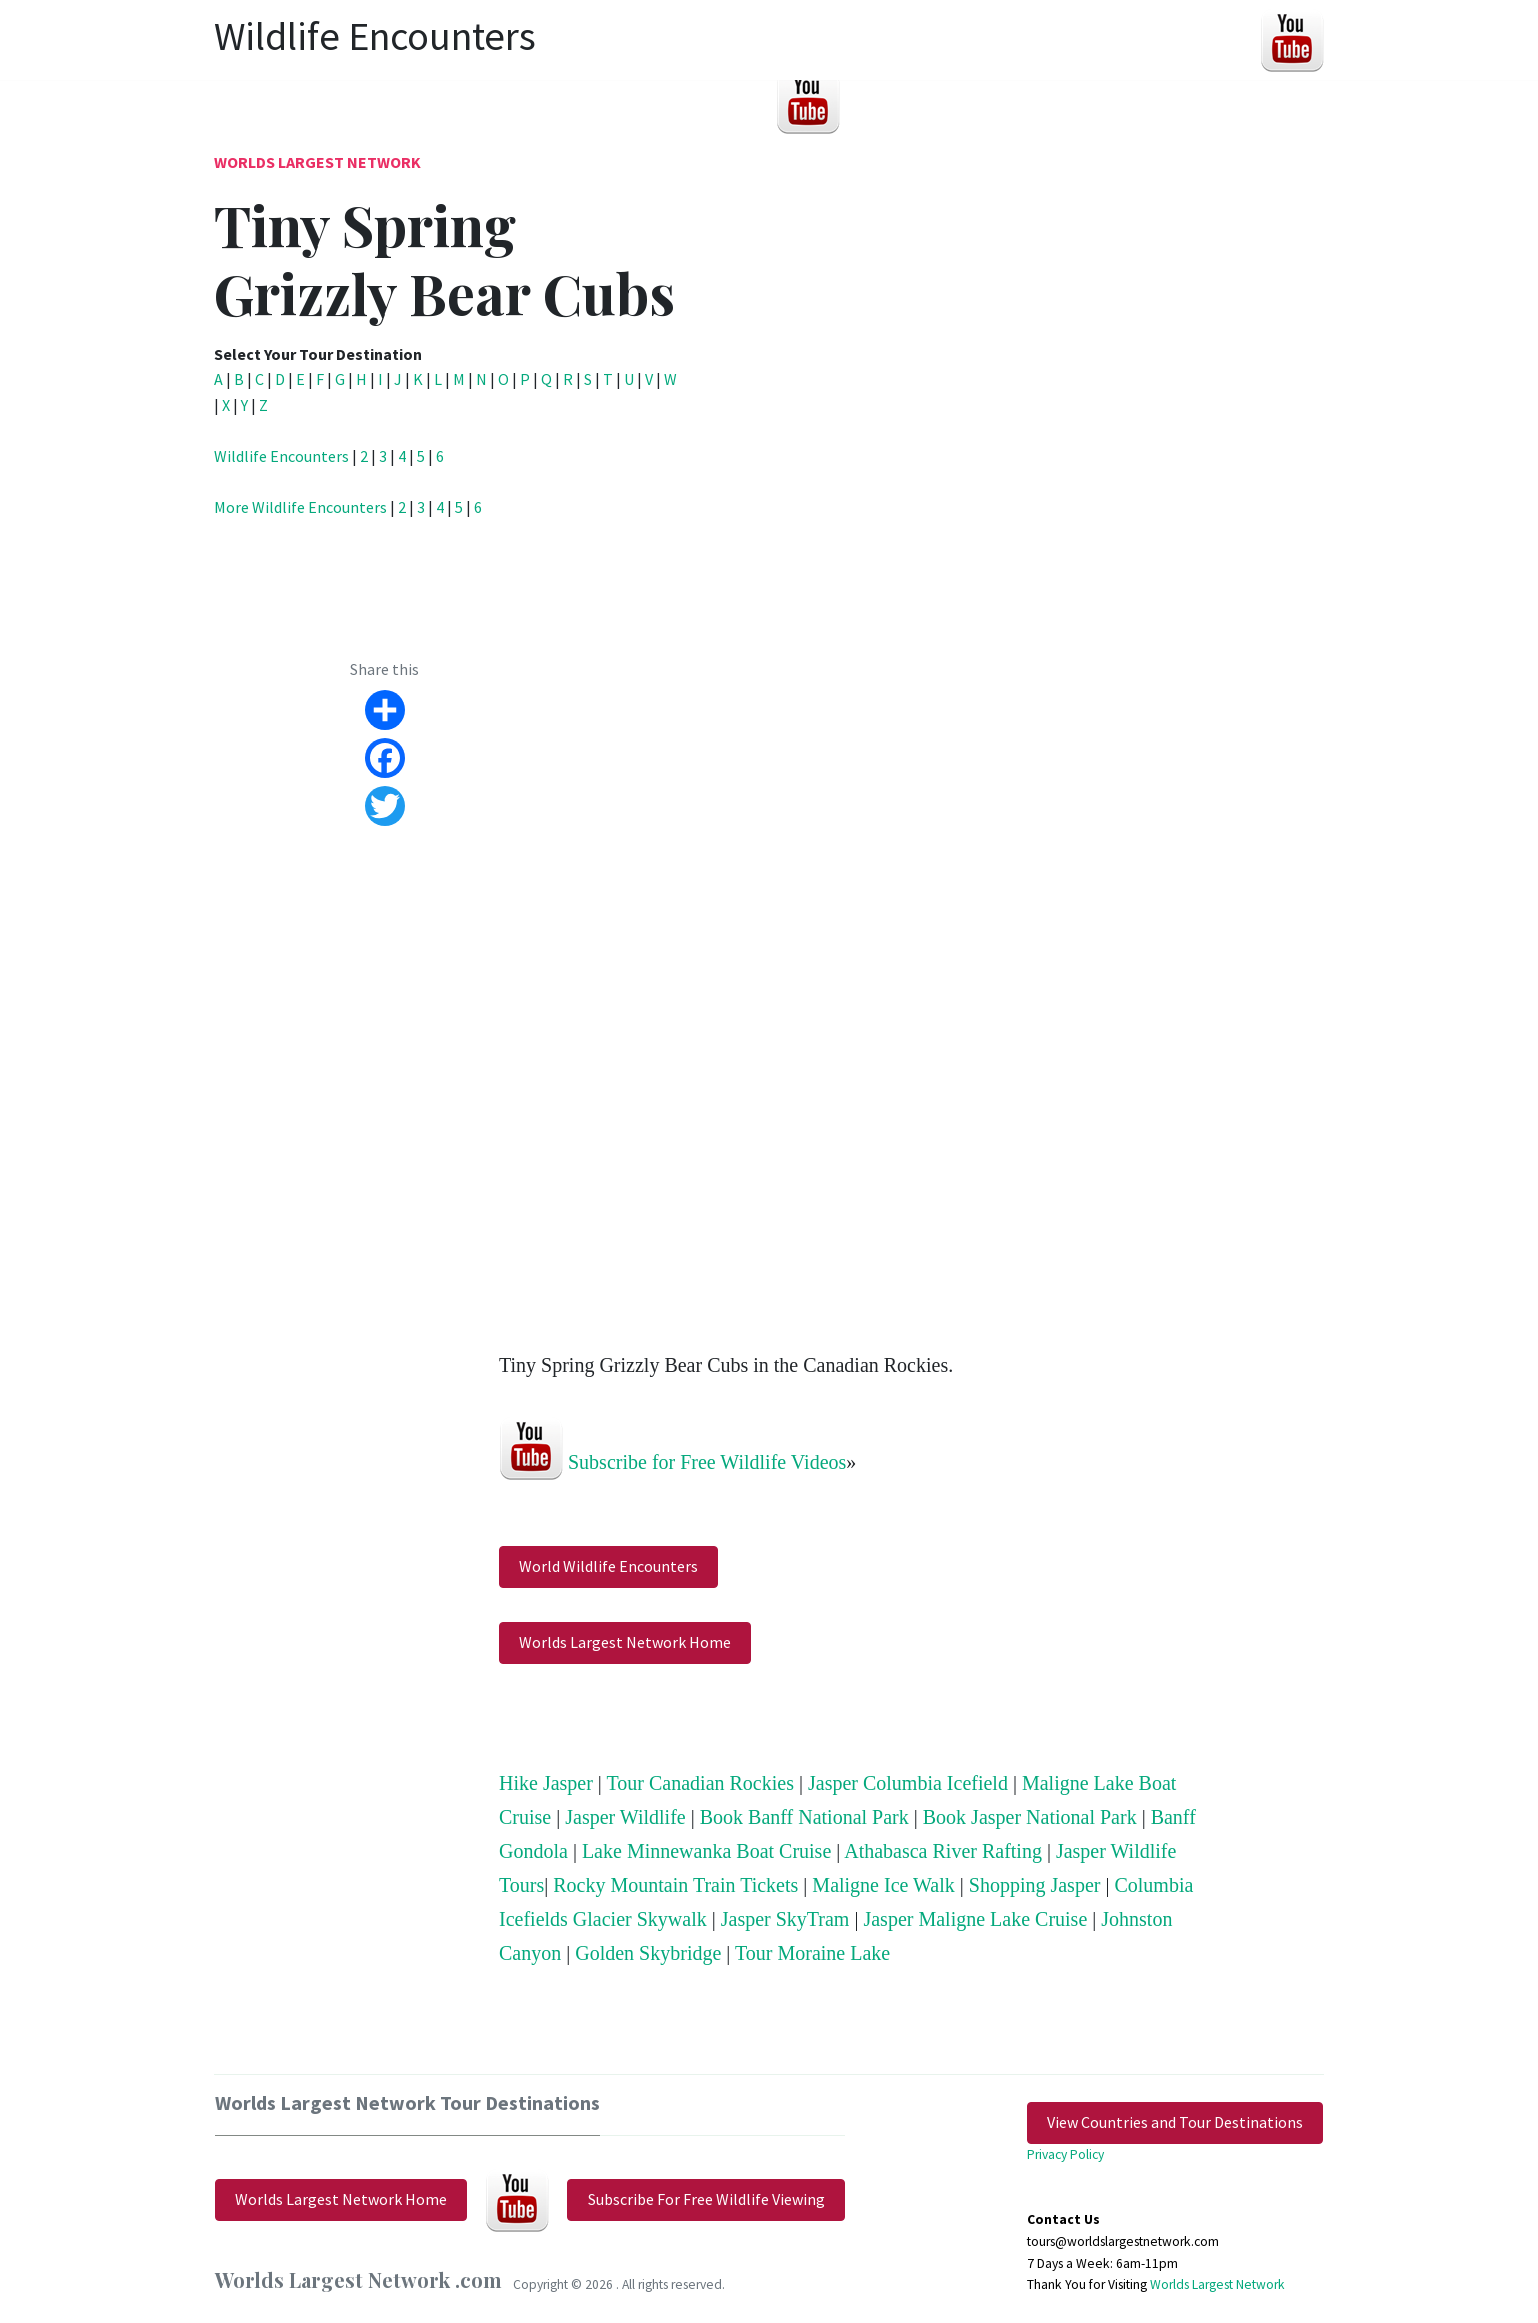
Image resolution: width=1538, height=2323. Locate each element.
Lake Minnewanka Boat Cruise (706, 1851)
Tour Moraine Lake (812, 1953)
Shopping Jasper (1035, 1885)
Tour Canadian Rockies (700, 1783)
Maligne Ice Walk (883, 1885)
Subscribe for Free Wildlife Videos (707, 1461)
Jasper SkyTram (785, 1919)
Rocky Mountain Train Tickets (675, 1885)
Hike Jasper (546, 1783)
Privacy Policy (1065, 2154)
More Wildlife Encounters (300, 507)
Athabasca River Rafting (943, 1851)
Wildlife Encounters (281, 456)
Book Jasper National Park (1030, 1817)
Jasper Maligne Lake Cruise (975, 1919)
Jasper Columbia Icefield (908, 1783)
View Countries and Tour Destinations (1175, 2122)
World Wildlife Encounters (608, 1566)
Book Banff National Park (804, 1817)
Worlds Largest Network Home (625, 1642)
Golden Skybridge (648, 1953)
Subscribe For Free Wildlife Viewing (706, 2199)
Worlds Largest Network (317, 162)
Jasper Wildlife (625, 1817)
